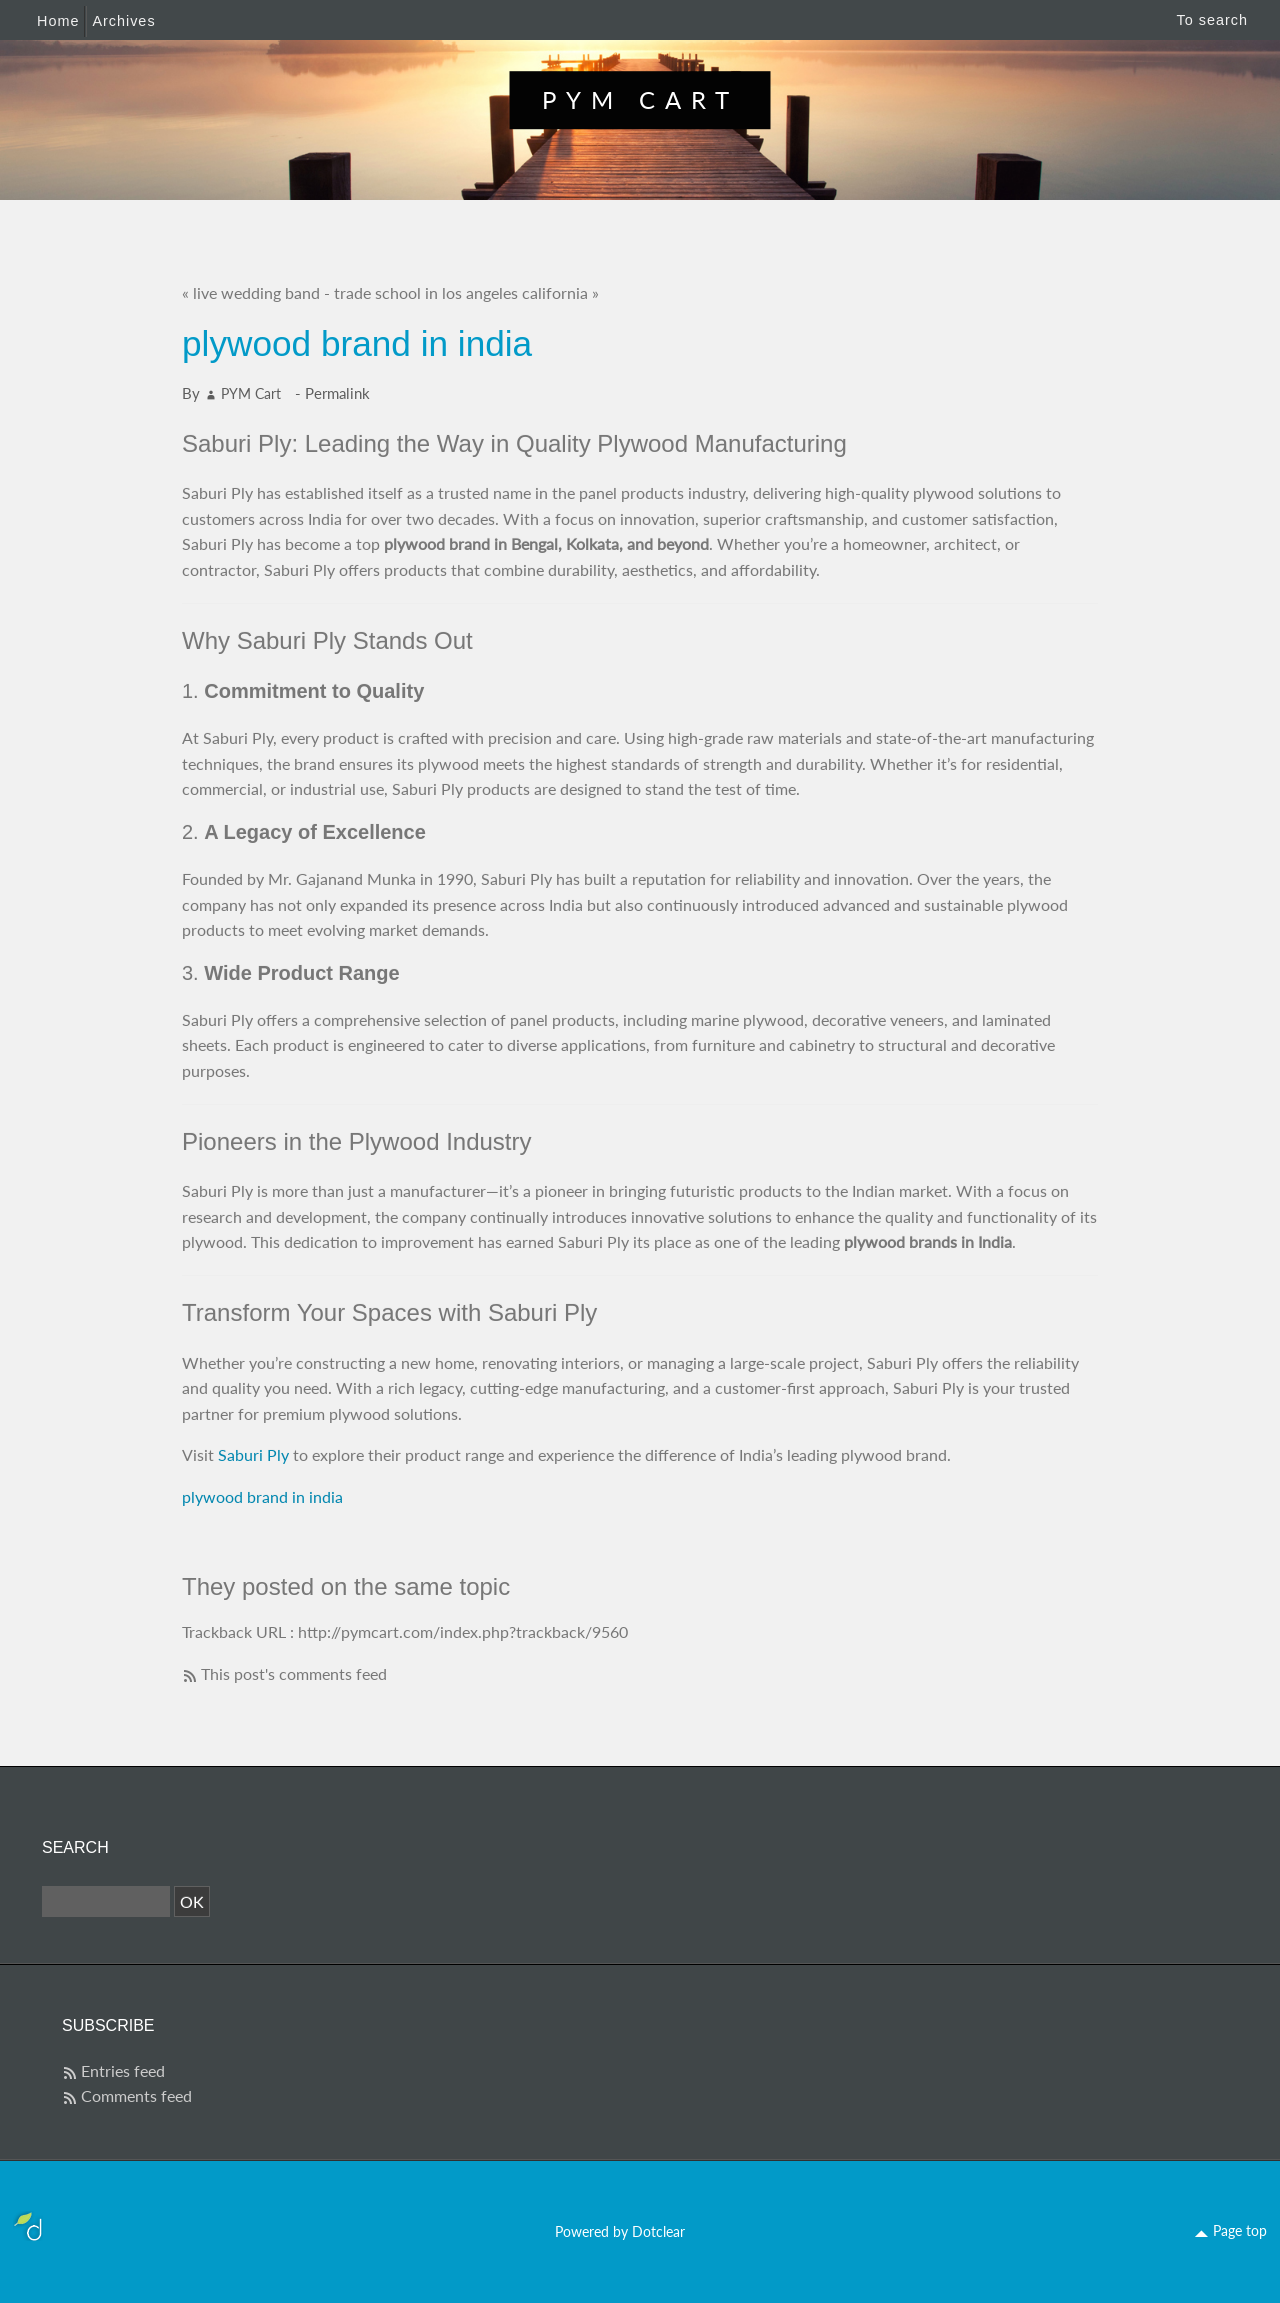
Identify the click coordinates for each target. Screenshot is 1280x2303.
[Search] (106, 1902)
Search (75, 1847)
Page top (1240, 2230)
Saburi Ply (253, 1454)
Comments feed (136, 2095)
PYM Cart (640, 99)
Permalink (337, 393)
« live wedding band (251, 292)
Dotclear (658, 2231)
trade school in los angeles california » (466, 292)
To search (1212, 20)
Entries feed (123, 2070)
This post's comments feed (294, 1673)
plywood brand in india (262, 1496)
